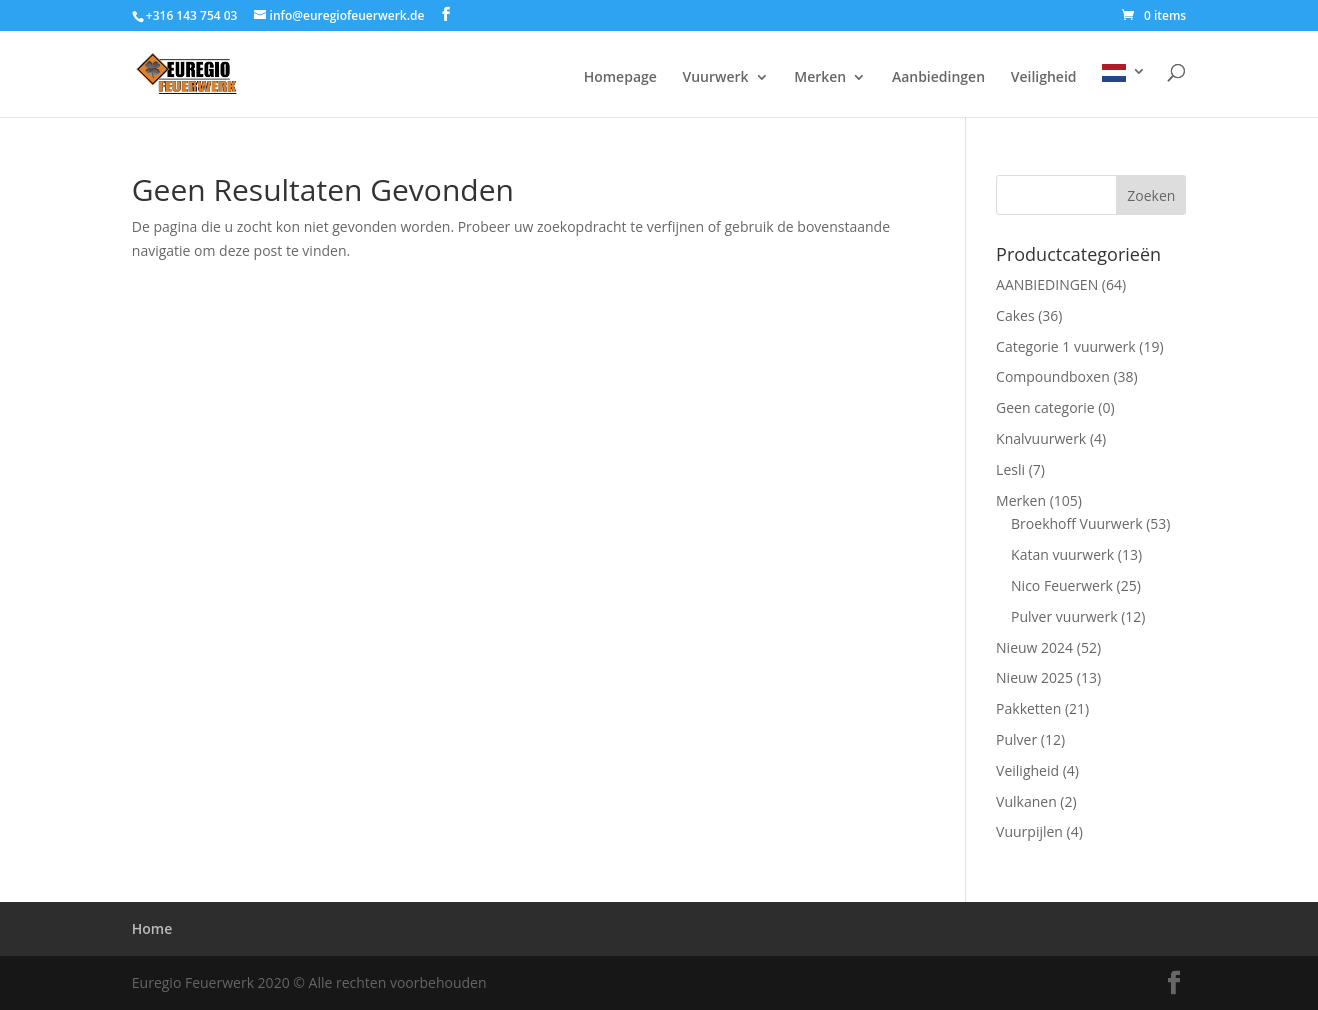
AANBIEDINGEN (1047, 284)
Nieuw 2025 (1034, 677)
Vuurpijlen (1029, 831)
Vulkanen (1026, 801)
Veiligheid (1044, 78)
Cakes (1015, 315)
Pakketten (1028, 708)
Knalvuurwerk (1041, 438)
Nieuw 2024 (1034, 647)
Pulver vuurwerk (1064, 616)
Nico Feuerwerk (1062, 585)
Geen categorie (1045, 407)
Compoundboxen (1053, 376)
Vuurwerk (715, 78)
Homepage (620, 78)
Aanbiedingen (938, 78)
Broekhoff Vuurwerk (1077, 523)
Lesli (1010, 469)
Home (152, 928)
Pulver (1016, 739)
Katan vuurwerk (1062, 554)
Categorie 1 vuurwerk (1066, 346)
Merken (820, 78)
